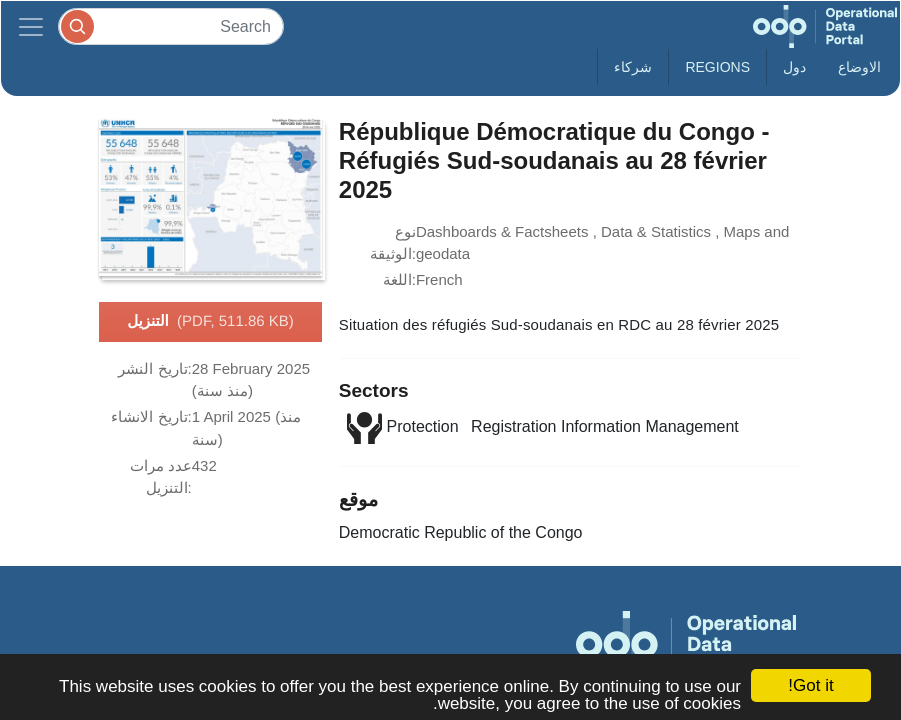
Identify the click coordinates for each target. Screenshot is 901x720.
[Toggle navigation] (31, 26)
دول (794, 67)
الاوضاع (859, 67)
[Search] (171, 26)
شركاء (633, 67)
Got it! (810, 685)
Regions (717, 67)
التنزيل (210, 322)
